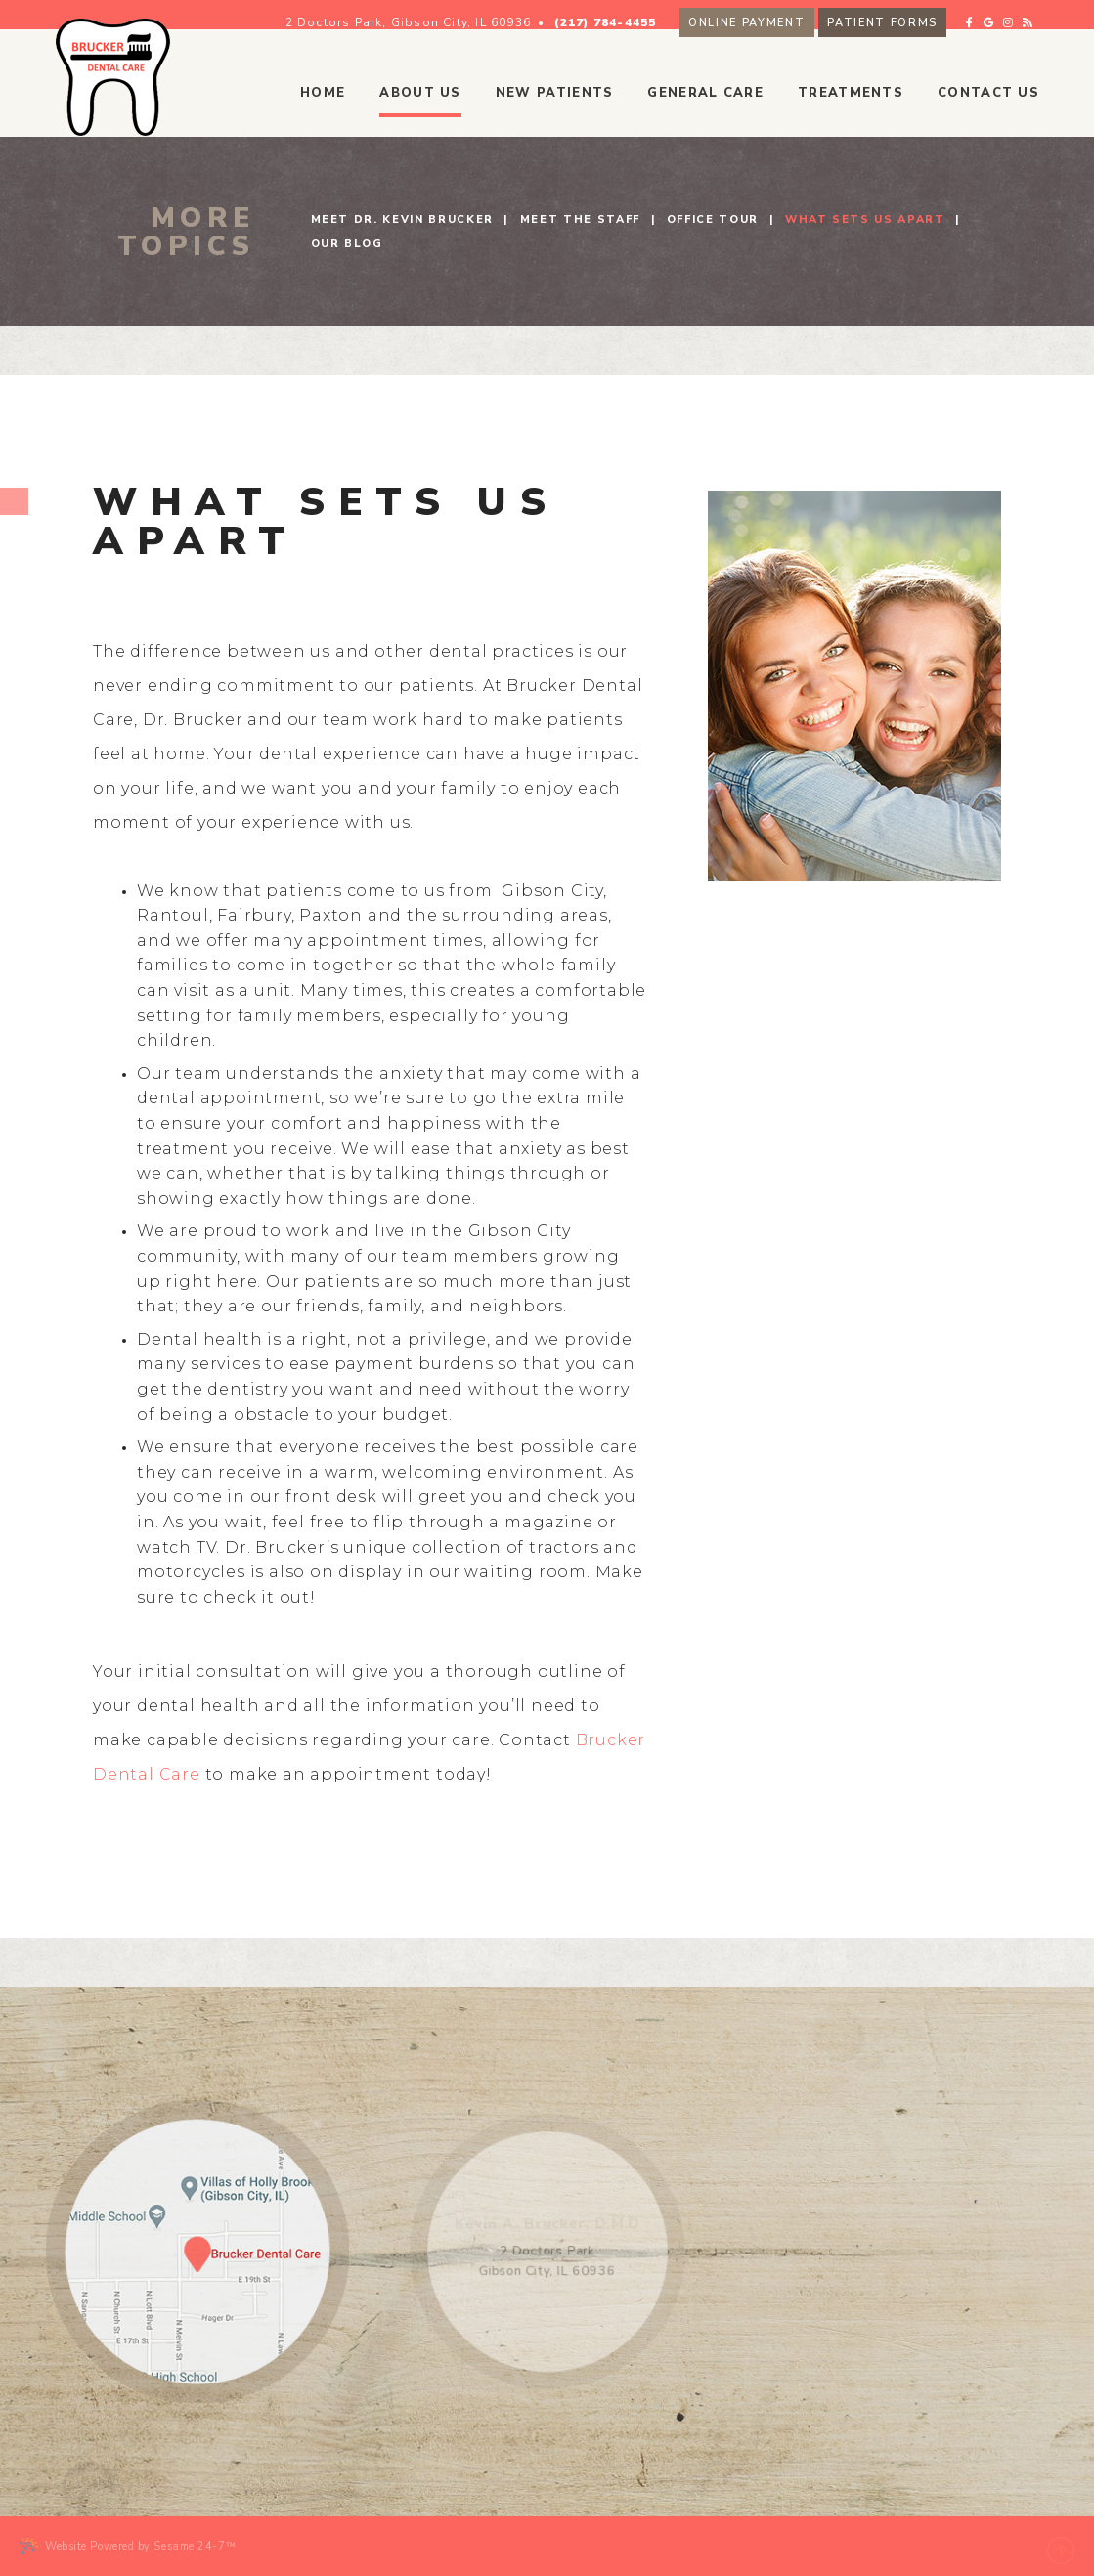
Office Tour (713, 219)
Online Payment (781, 15)
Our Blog (347, 243)
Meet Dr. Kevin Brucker (402, 219)
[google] (1023, 13)
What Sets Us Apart (865, 219)
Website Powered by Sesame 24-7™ (128, 2546)
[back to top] (1060, 2545)
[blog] (1064, 13)
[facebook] (1005, 13)
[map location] (197, 2251)
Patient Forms (917, 15)
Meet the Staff (580, 219)
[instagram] (1043, 13)
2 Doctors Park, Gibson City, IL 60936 (443, 15)
